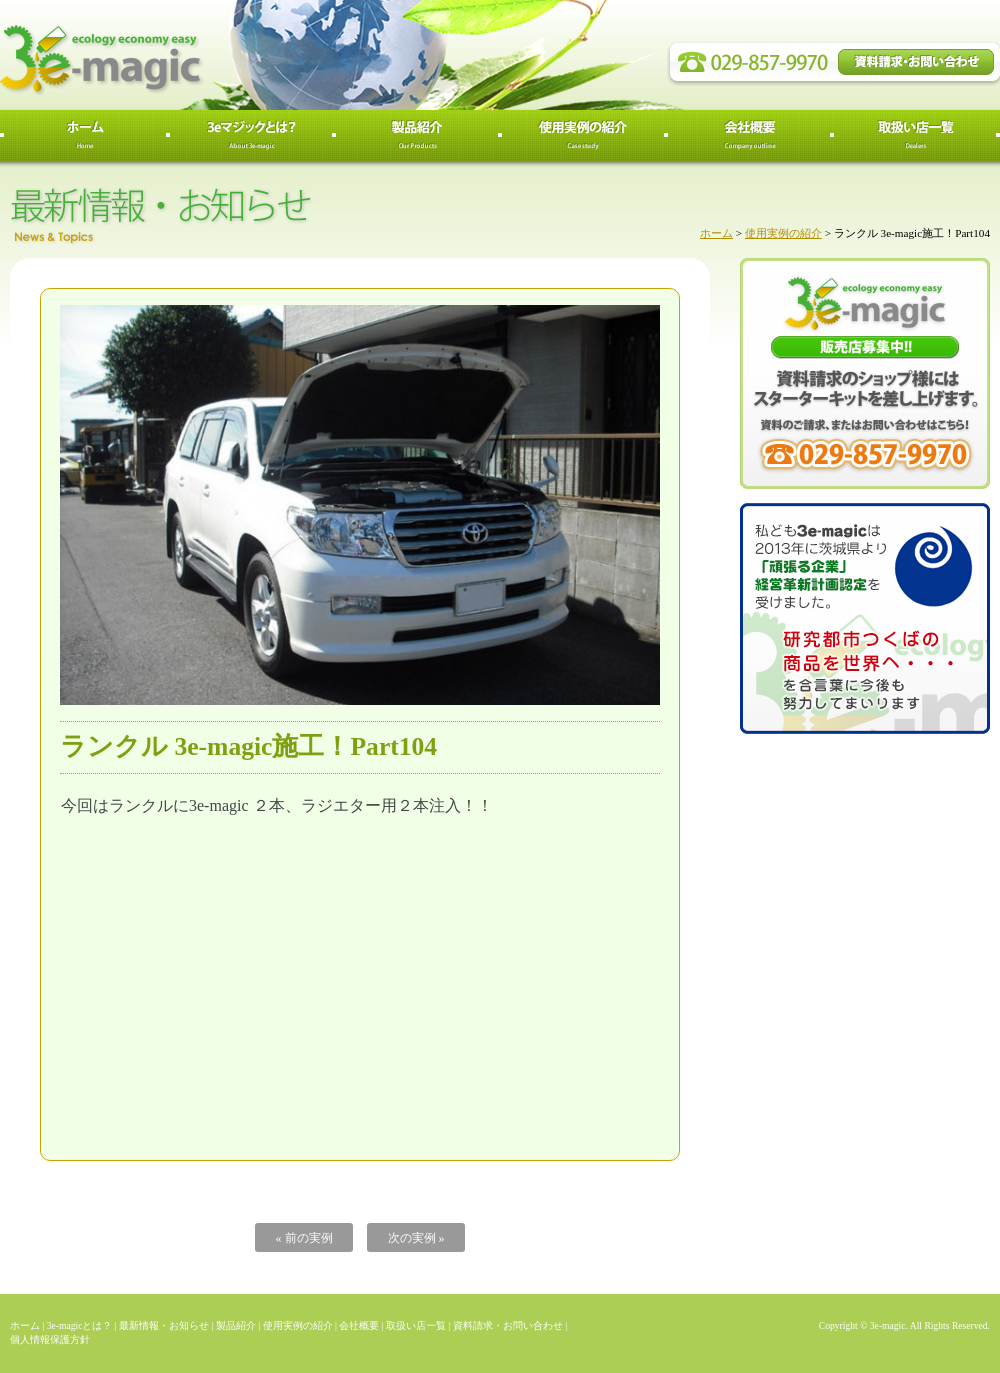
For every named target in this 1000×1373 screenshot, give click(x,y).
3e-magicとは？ (80, 1325)
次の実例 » (416, 1238)
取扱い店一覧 (416, 1325)
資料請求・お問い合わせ (508, 1325)
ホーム (716, 233)
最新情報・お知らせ (164, 1325)
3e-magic (175, 55)
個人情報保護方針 (50, 1339)
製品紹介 (236, 1325)
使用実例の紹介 (783, 233)
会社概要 (359, 1325)
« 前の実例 (304, 1238)
